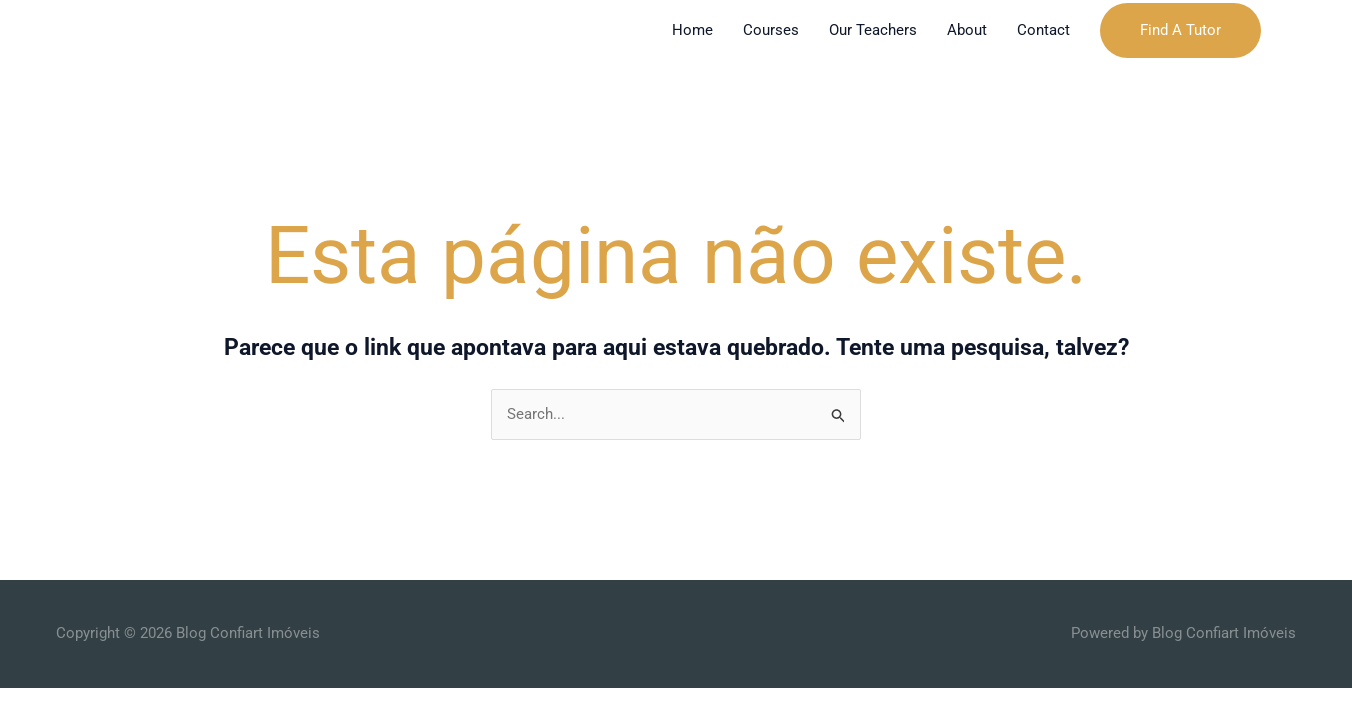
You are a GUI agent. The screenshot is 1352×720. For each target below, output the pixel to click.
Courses (771, 30)
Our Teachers (873, 30)
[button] (1180, 30)
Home (692, 30)
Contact (1043, 30)
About (967, 30)
